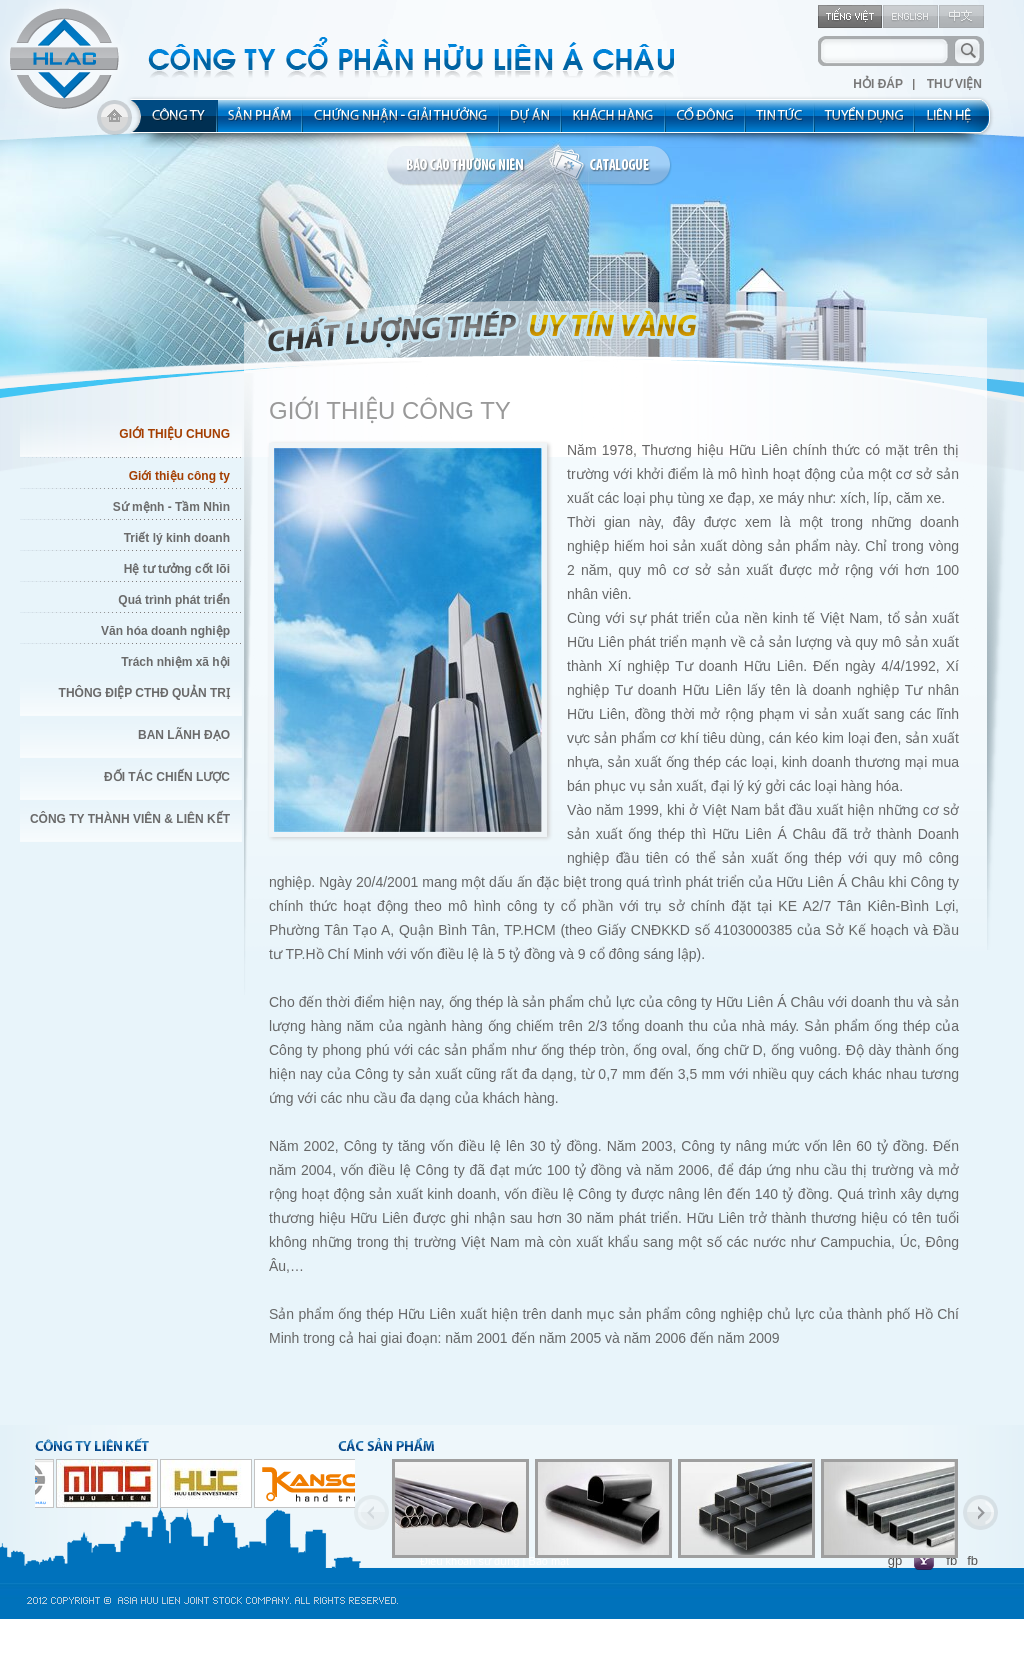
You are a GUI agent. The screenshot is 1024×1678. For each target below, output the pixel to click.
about (172, 122)
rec (865, 122)
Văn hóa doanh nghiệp (165, 631)
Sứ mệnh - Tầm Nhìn (171, 507)
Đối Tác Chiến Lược (167, 777)
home (114, 122)
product (260, 122)
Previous (371, 1512)
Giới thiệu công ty (179, 476)
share (706, 122)
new (780, 122)
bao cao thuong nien (468, 166)
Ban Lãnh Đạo (184, 735)
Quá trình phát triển (174, 600)
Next (980, 1512)
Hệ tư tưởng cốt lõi (177, 569)
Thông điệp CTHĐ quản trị (144, 693)
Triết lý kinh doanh (177, 538)
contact (955, 122)
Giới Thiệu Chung (174, 434)
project (531, 122)
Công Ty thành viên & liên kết (130, 819)
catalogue (610, 166)
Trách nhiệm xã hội (175, 662)
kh (614, 122)
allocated (401, 122)
